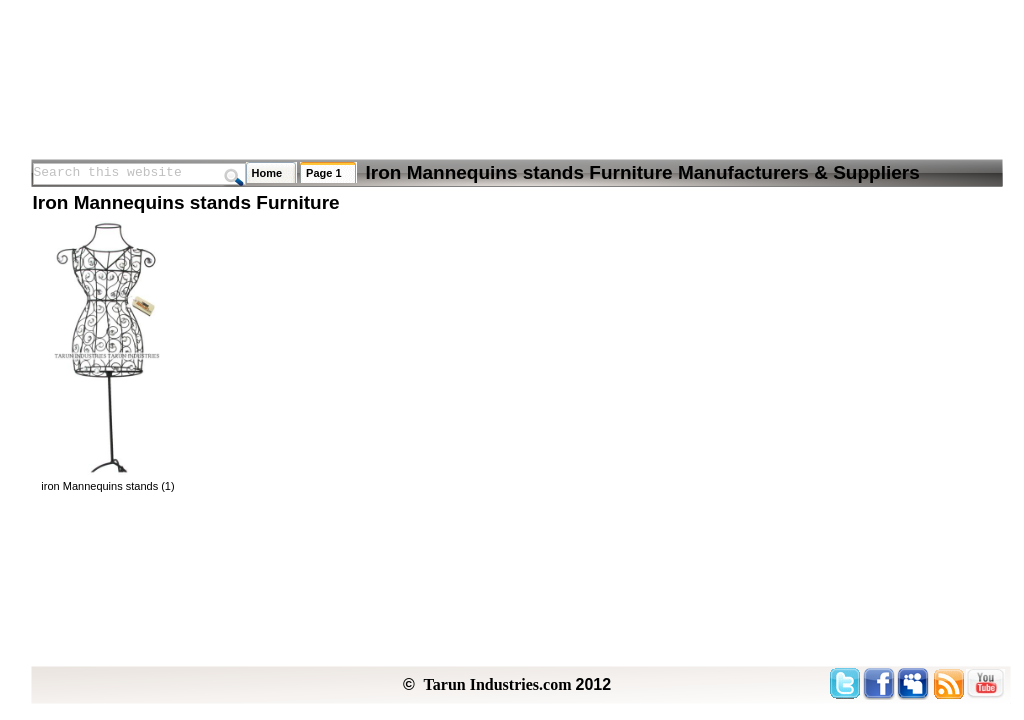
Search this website (108, 172)
